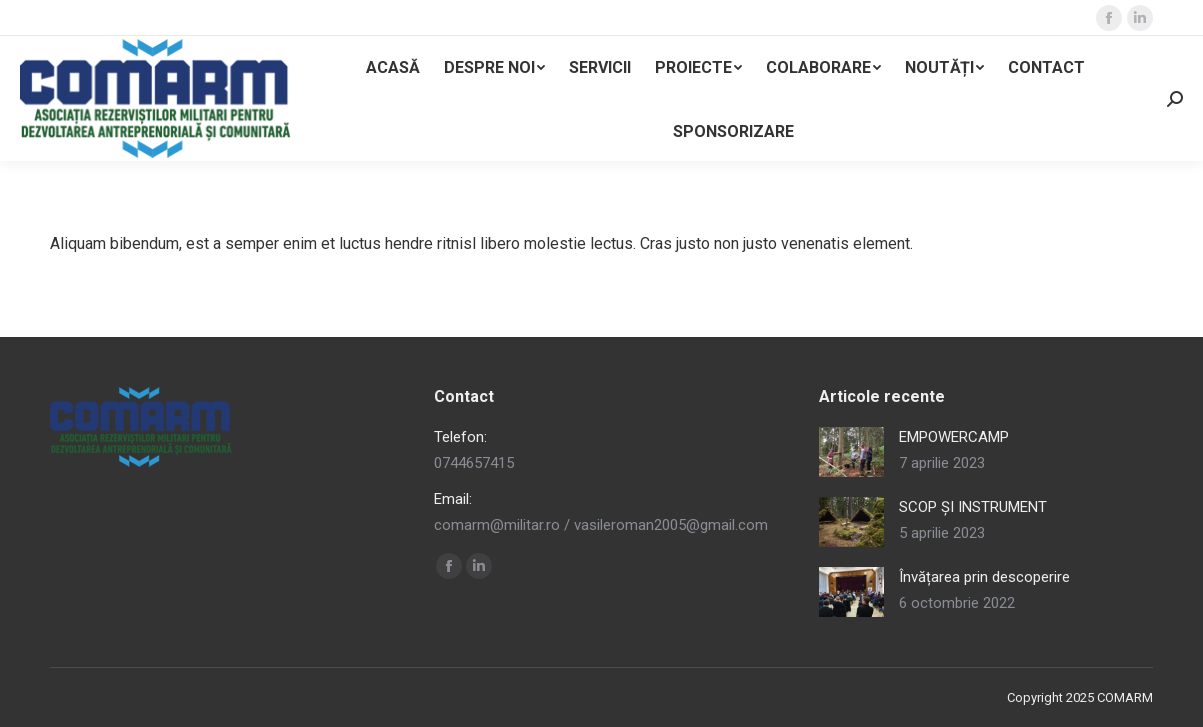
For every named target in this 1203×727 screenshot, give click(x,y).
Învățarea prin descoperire (984, 577)
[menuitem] (393, 68)
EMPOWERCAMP (954, 437)
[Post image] (851, 452)
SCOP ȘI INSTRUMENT (973, 507)
